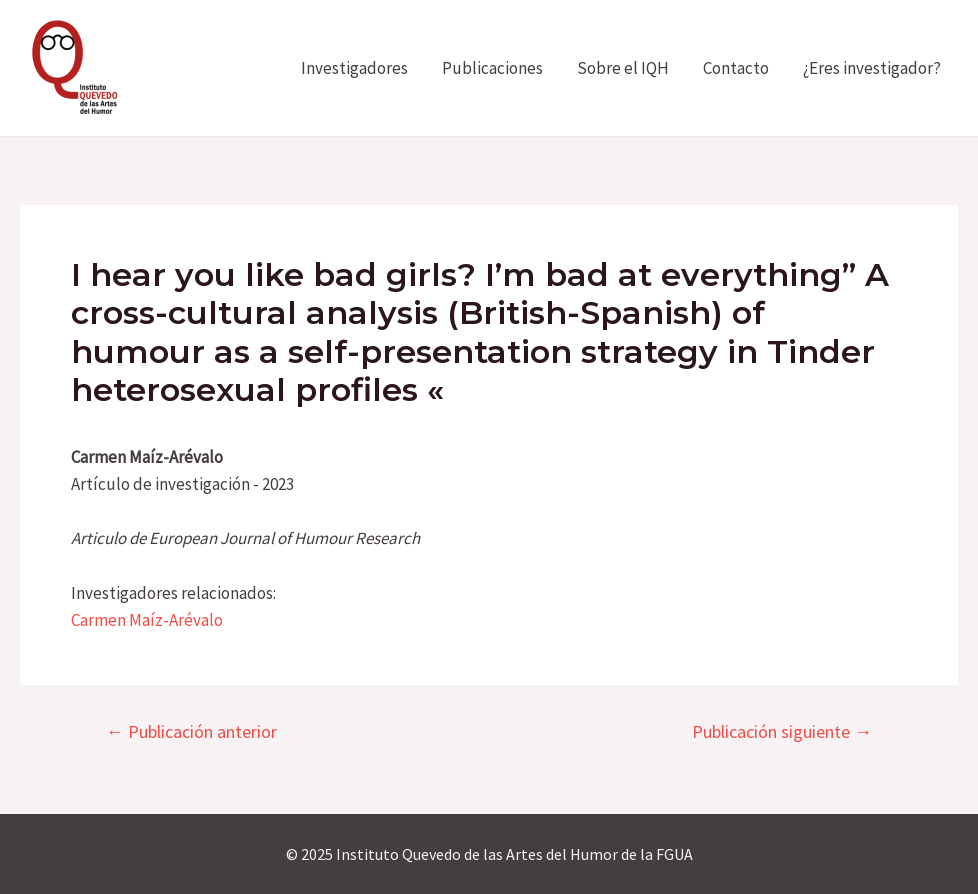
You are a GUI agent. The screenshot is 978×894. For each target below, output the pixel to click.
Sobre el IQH (623, 68)
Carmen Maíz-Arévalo (147, 620)
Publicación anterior (191, 732)
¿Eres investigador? (872, 68)
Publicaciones (492, 68)
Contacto (736, 68)
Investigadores (354, 68)
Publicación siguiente (782, 732)
